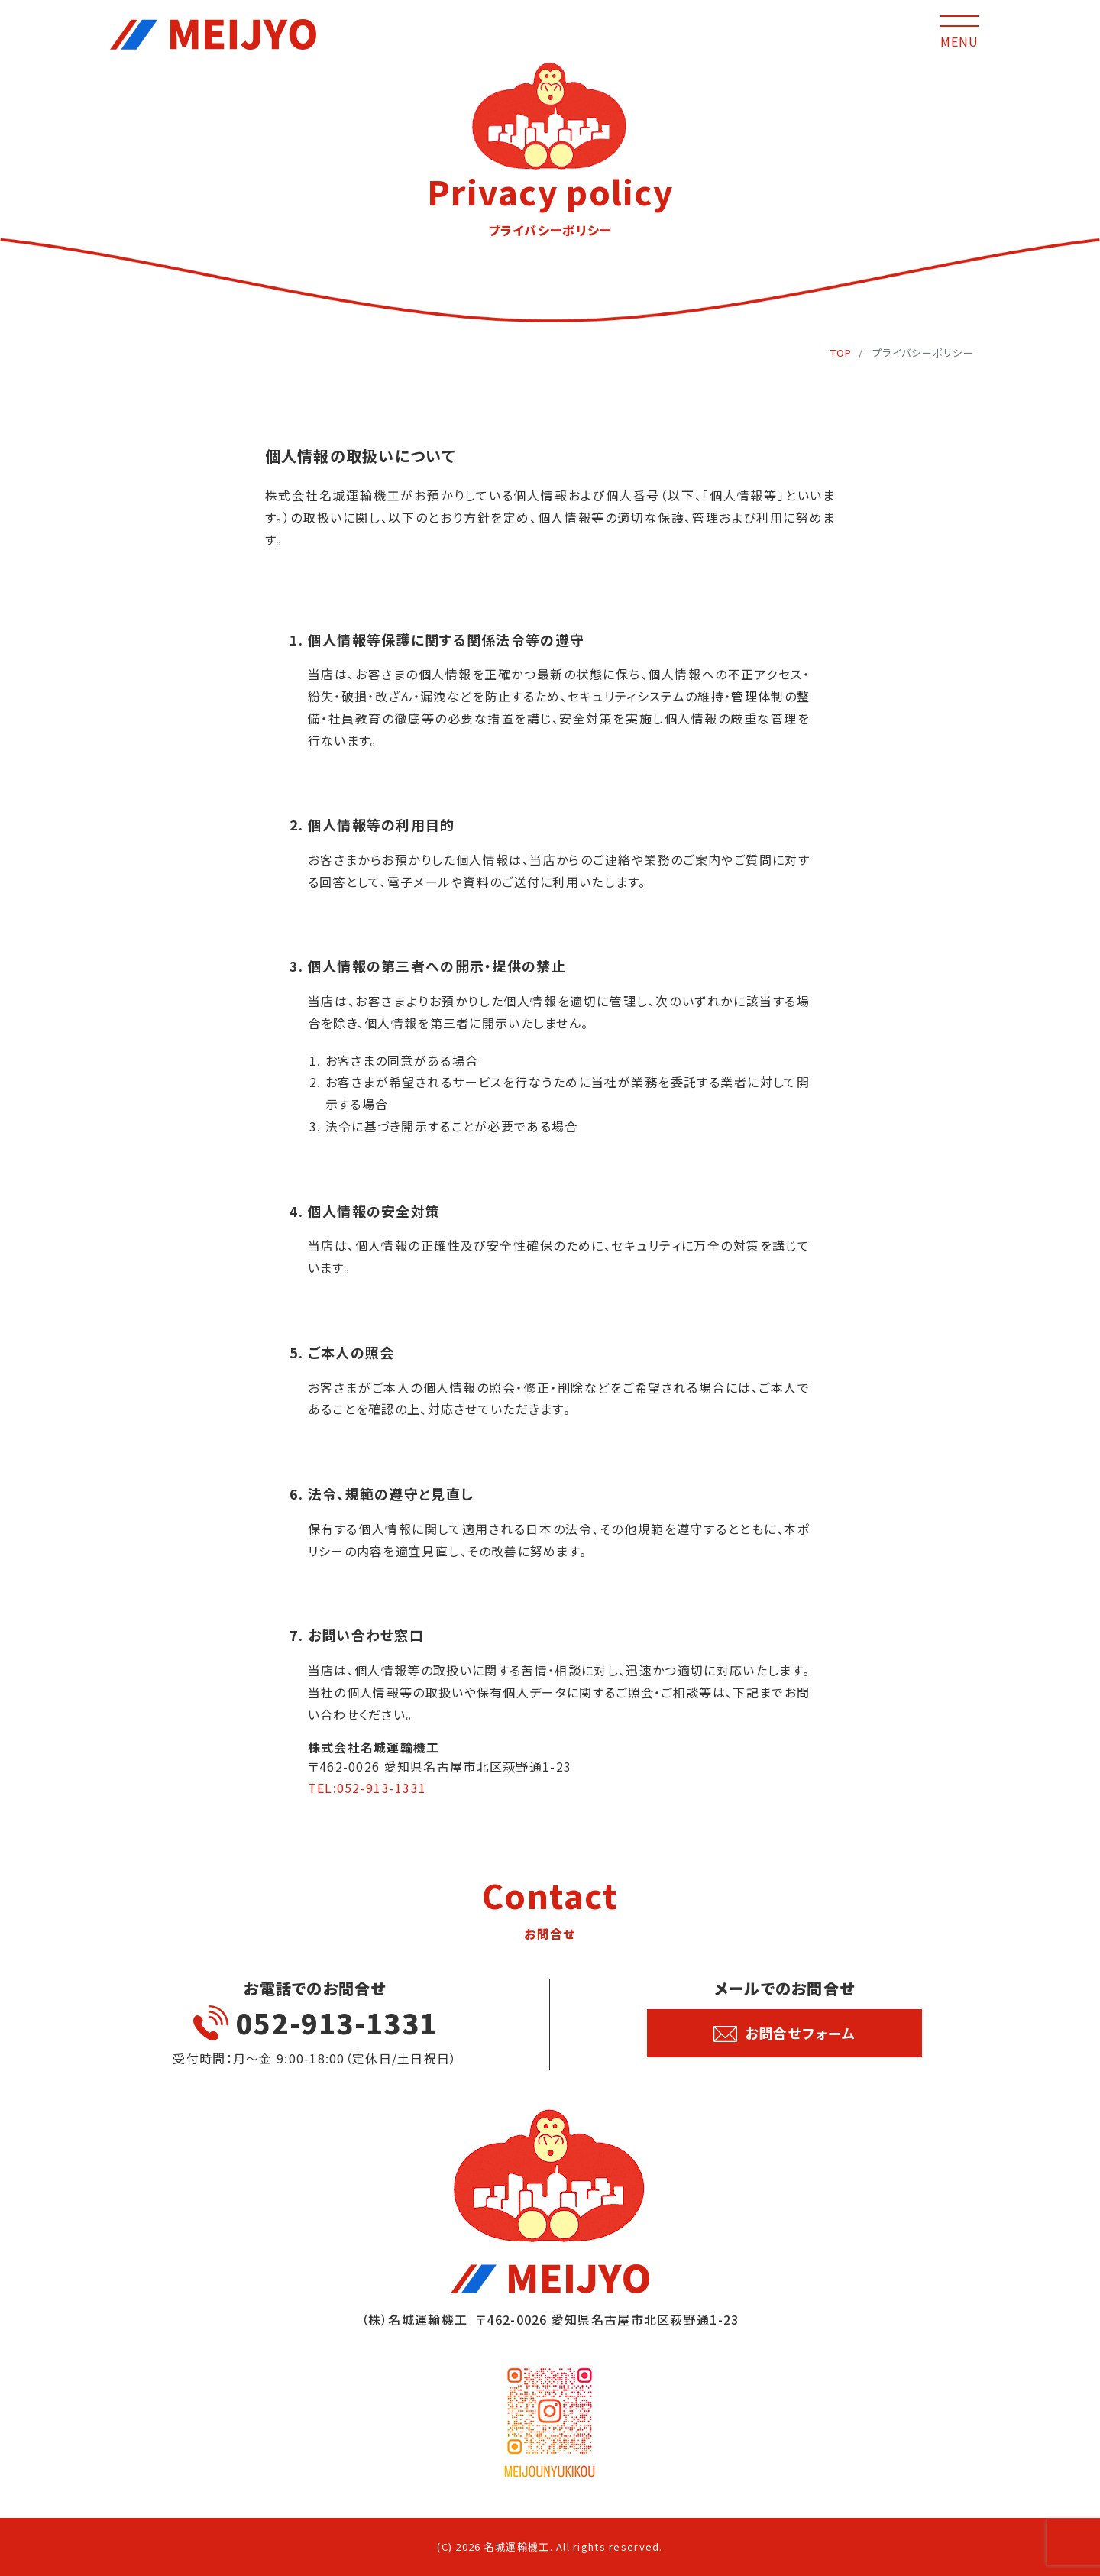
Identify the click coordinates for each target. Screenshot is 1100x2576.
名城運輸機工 (517, 2546)
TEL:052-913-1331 (367, 1787)
